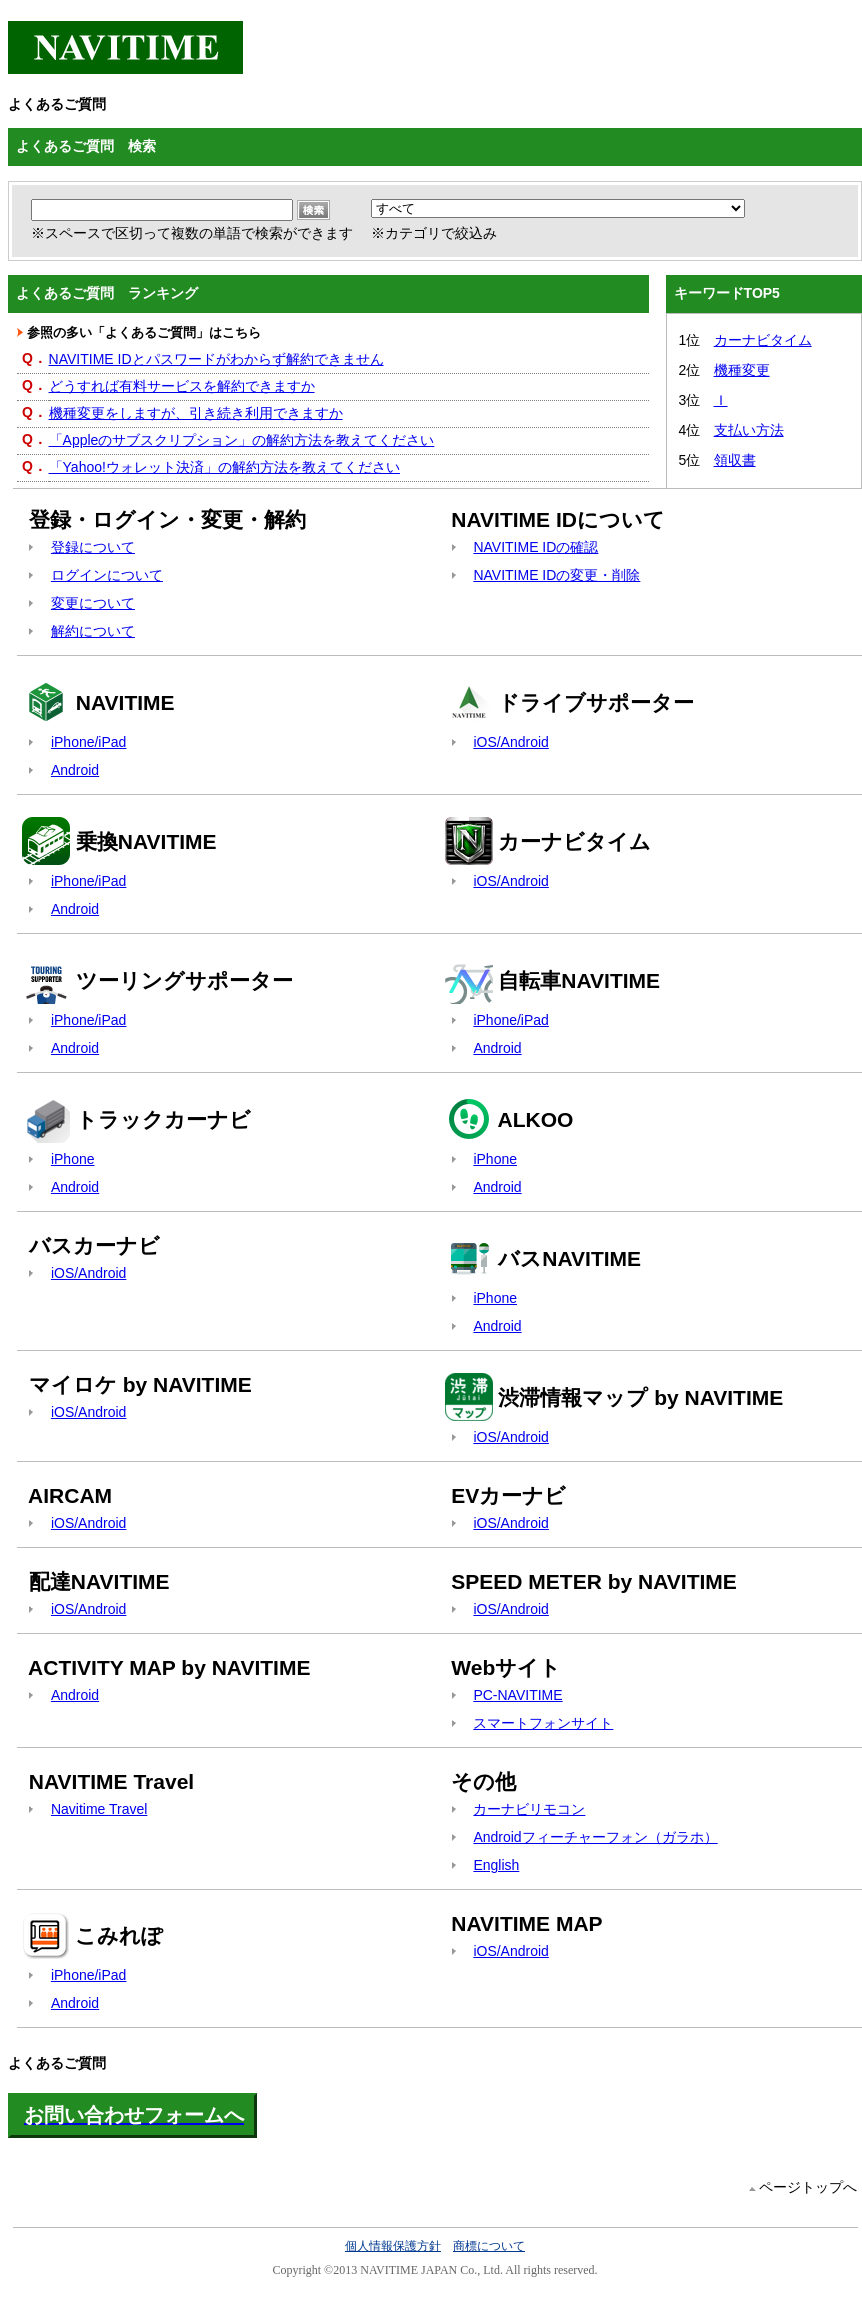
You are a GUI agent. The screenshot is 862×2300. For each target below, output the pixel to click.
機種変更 (742, 370)
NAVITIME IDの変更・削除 (556, 575)
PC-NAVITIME (517, 1695)
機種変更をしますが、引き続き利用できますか (196, 413)
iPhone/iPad (89, 742)
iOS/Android (510, 742)
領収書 (735, 460)
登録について (93, 547)
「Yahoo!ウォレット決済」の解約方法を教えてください (224, 467)
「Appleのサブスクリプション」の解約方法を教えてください (242, 440)
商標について (489, 2246)
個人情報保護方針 (393, 2246)
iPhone (73, 1159)
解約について (93, 631)
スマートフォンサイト (543, 1723)
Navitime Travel (99, 1809)
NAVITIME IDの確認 (535, 547)
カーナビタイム (763, 340)
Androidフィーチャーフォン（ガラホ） (595, 1837)
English (496, 1865)
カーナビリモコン (529, 1809)
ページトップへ (808, 2187)
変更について (93, 603)
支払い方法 (749, 430)
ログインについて (107, 575)
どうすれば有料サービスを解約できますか (182, 386)
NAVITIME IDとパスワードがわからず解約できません (216, 359)
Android (75, 770)
